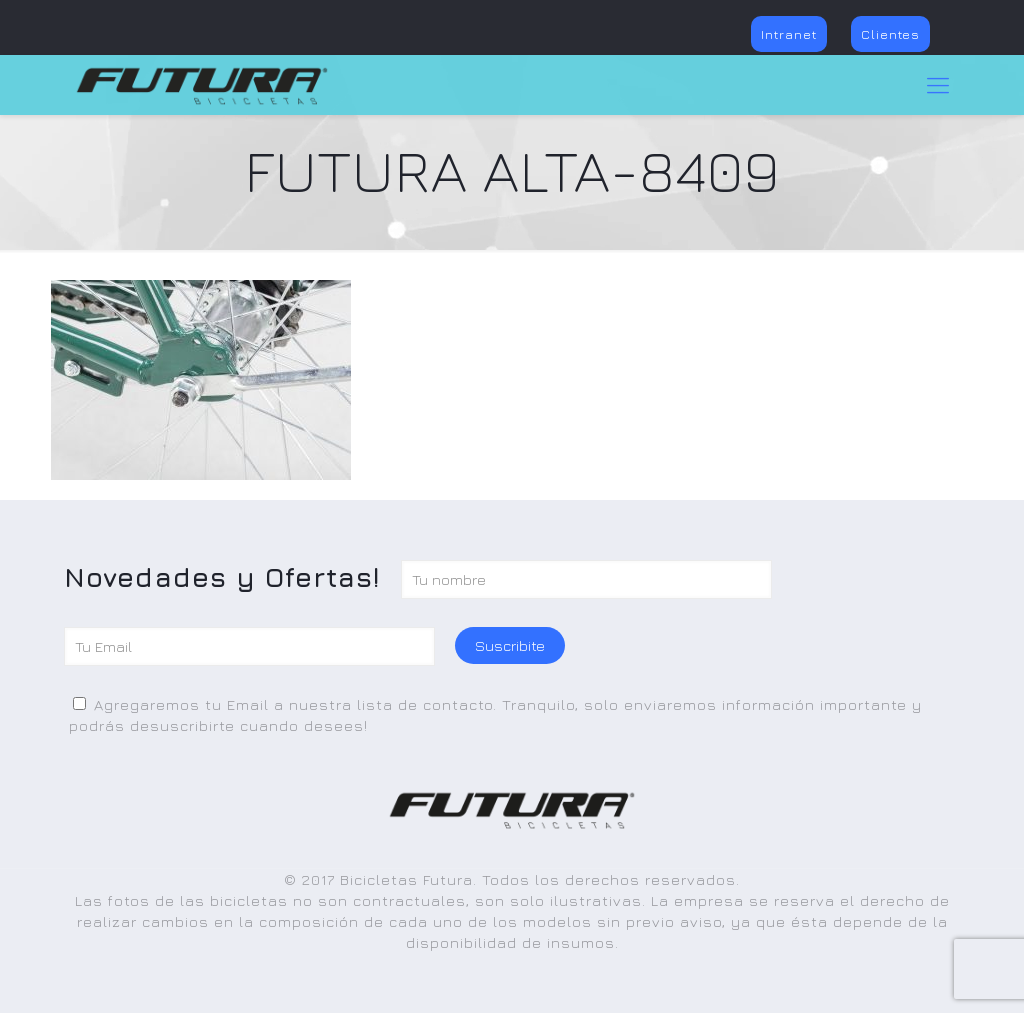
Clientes (890, 34)
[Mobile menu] (938, 85)
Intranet (789, 34)
